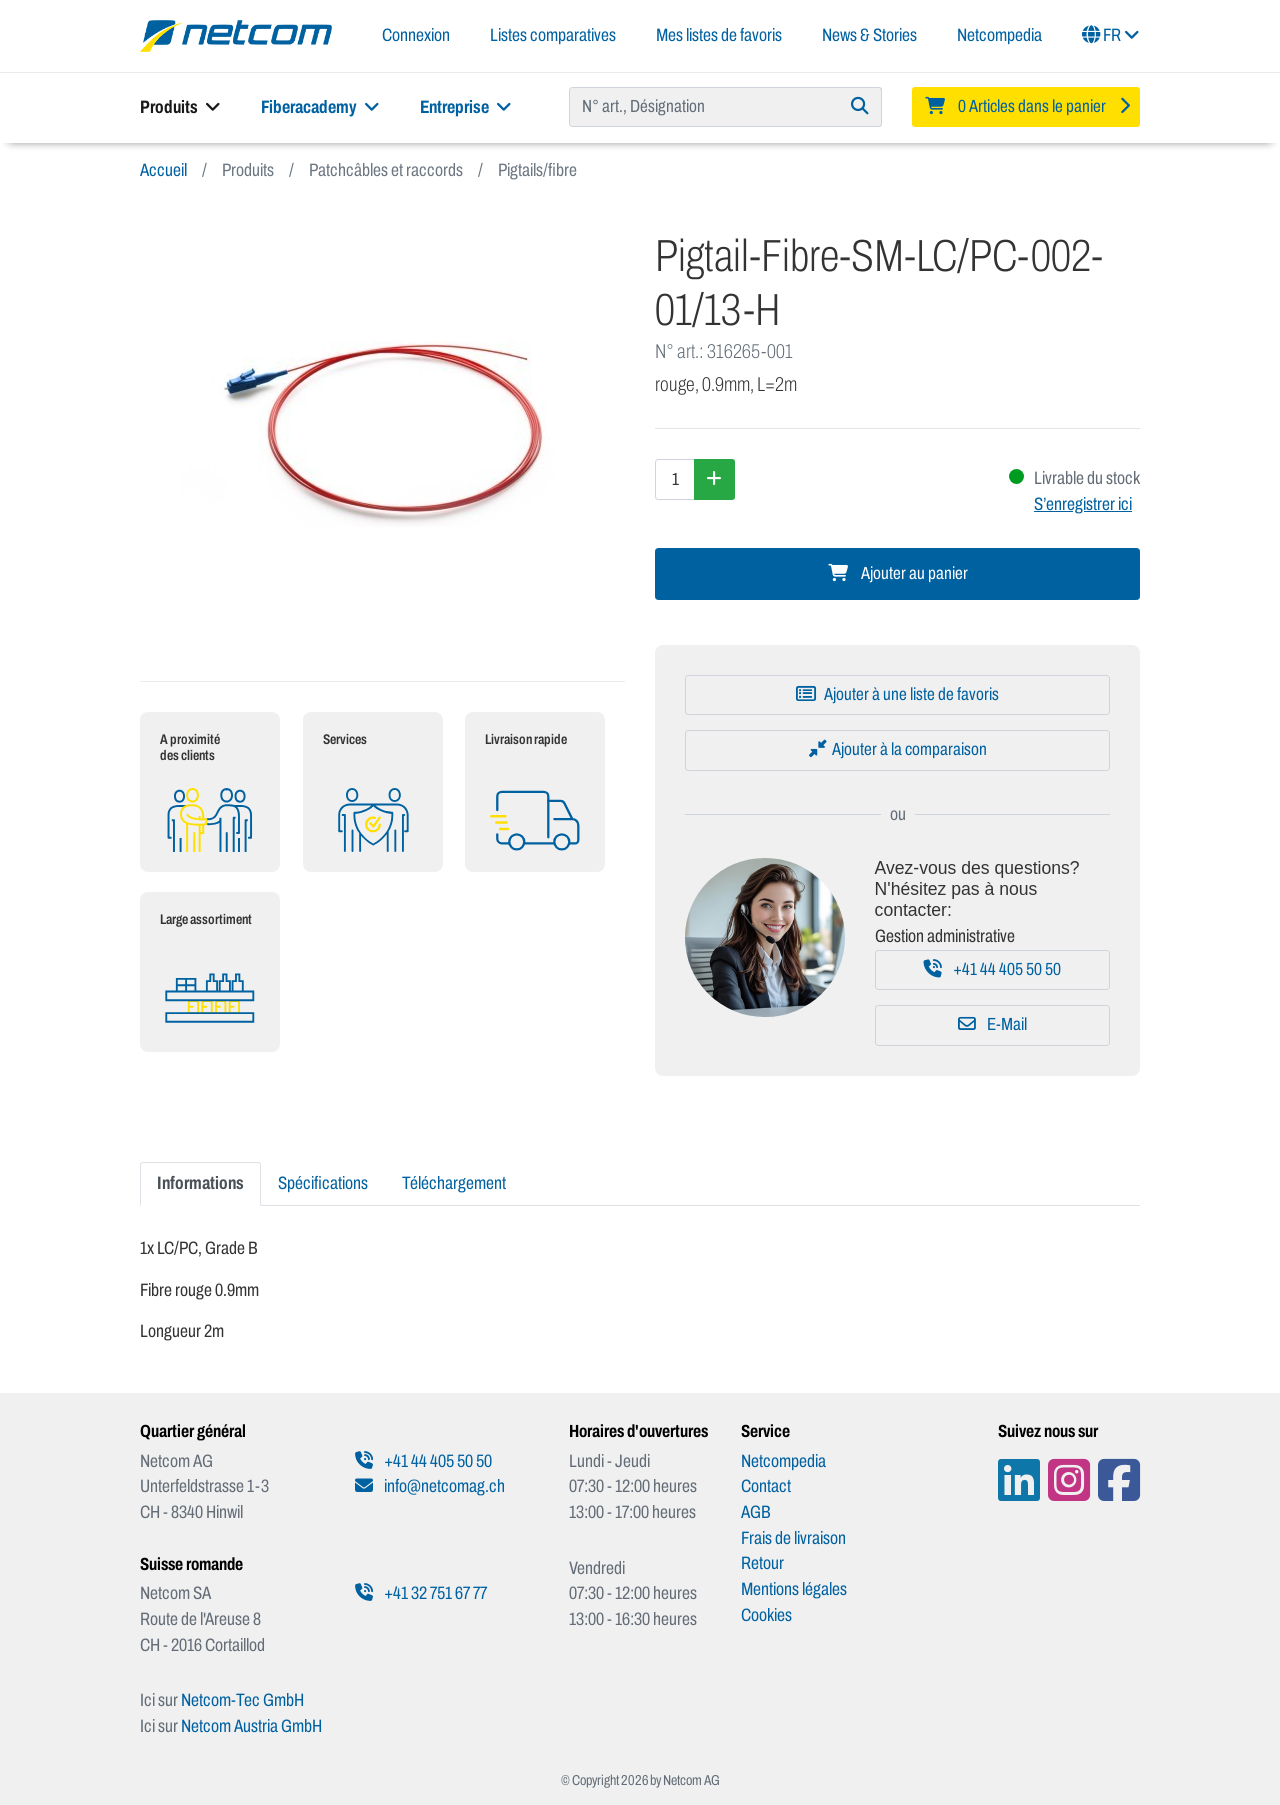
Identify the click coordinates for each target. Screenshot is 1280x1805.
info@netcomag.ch (430, 1486)
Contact (766, 1486)
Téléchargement (454, 1183)
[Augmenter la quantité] (714, 479)
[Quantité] (675, 479)
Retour (762, 1563)
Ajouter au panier (898, 573)
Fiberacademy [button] (320, 107)
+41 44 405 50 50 (992, 969)
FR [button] (1111, 35)
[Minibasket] (1026, 107)
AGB (756, 1512)
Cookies (766, 1615)
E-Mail (992, 1024)
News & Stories (869, 35)
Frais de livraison (793, 1538)
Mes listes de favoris (719, 35)
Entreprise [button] (466, 107)
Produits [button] (180, 107)
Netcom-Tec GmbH (242, 1700)
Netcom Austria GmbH (251, 1726)
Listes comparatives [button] (553, 35)
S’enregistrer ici (1083, 504)
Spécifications (323, 1183)
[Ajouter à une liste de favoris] (897, 695)
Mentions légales (794, 1589)
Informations (200, 1183)
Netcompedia (999, 35)
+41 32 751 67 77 (421, 1593)
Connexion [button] (416, 35)
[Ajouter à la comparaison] (897, 750)
